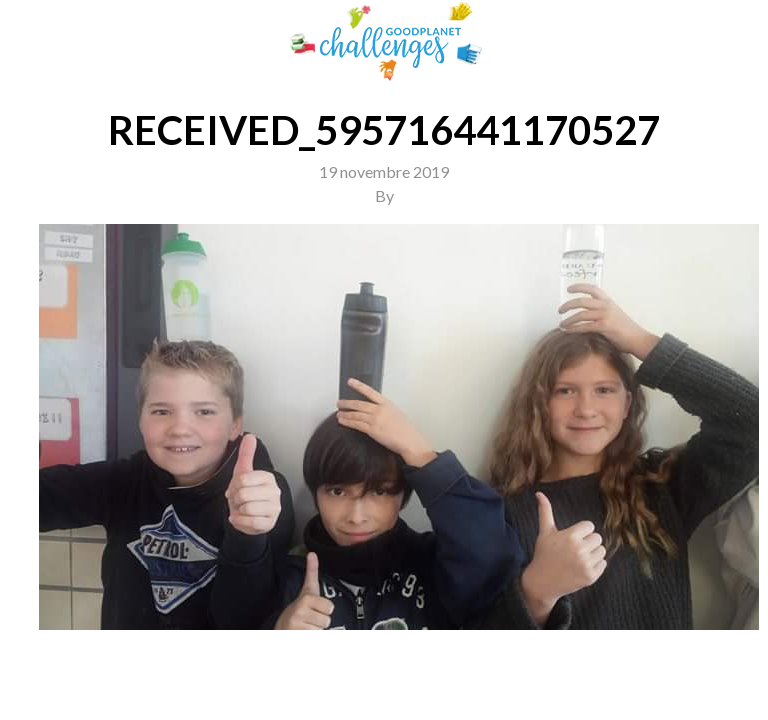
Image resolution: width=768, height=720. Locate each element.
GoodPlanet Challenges (384, 41)
